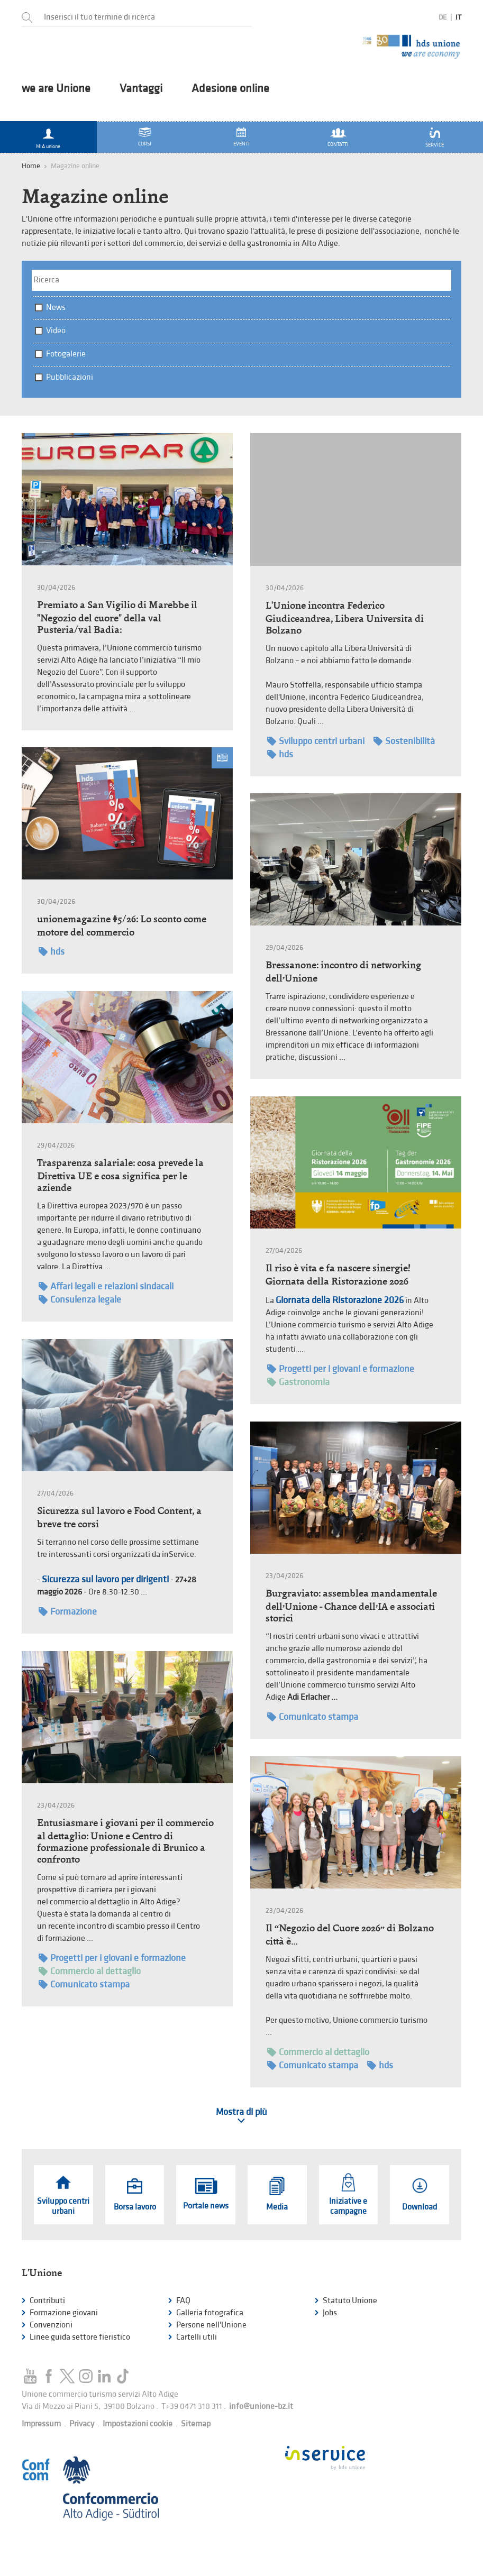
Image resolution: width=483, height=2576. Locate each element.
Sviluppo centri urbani (315, 741)
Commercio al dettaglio (90, 1971)
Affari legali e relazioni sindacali (106, 1286)
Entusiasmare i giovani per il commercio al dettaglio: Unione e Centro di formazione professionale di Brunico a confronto (125, 1841)
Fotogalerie (66, 354)
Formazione (68, 1611)
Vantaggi (141, 89)
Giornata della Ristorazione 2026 (340, 1300)
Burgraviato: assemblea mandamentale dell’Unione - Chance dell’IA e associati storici (351, 1605)
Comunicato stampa (312, 1717)
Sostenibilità (404, 741)
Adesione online (230, 89)
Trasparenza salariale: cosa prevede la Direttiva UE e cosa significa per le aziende (120, 1175)
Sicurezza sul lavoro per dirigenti (105, 1579)
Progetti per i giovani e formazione (340, 1369)
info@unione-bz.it (261, 2406)
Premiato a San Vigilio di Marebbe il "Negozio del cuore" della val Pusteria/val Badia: (117, 617)
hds (280, 754)
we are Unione (56, 89)
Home (31, 165)
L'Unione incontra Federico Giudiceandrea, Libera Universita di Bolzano (345, 617)
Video (56, 331)
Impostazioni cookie (137, 2424)
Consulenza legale (80, 1299)
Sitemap (196, 2424)
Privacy (81, 2424)
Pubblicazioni (69, 377)
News (56, 307)
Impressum (41, 2424)
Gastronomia (298, 1382)
